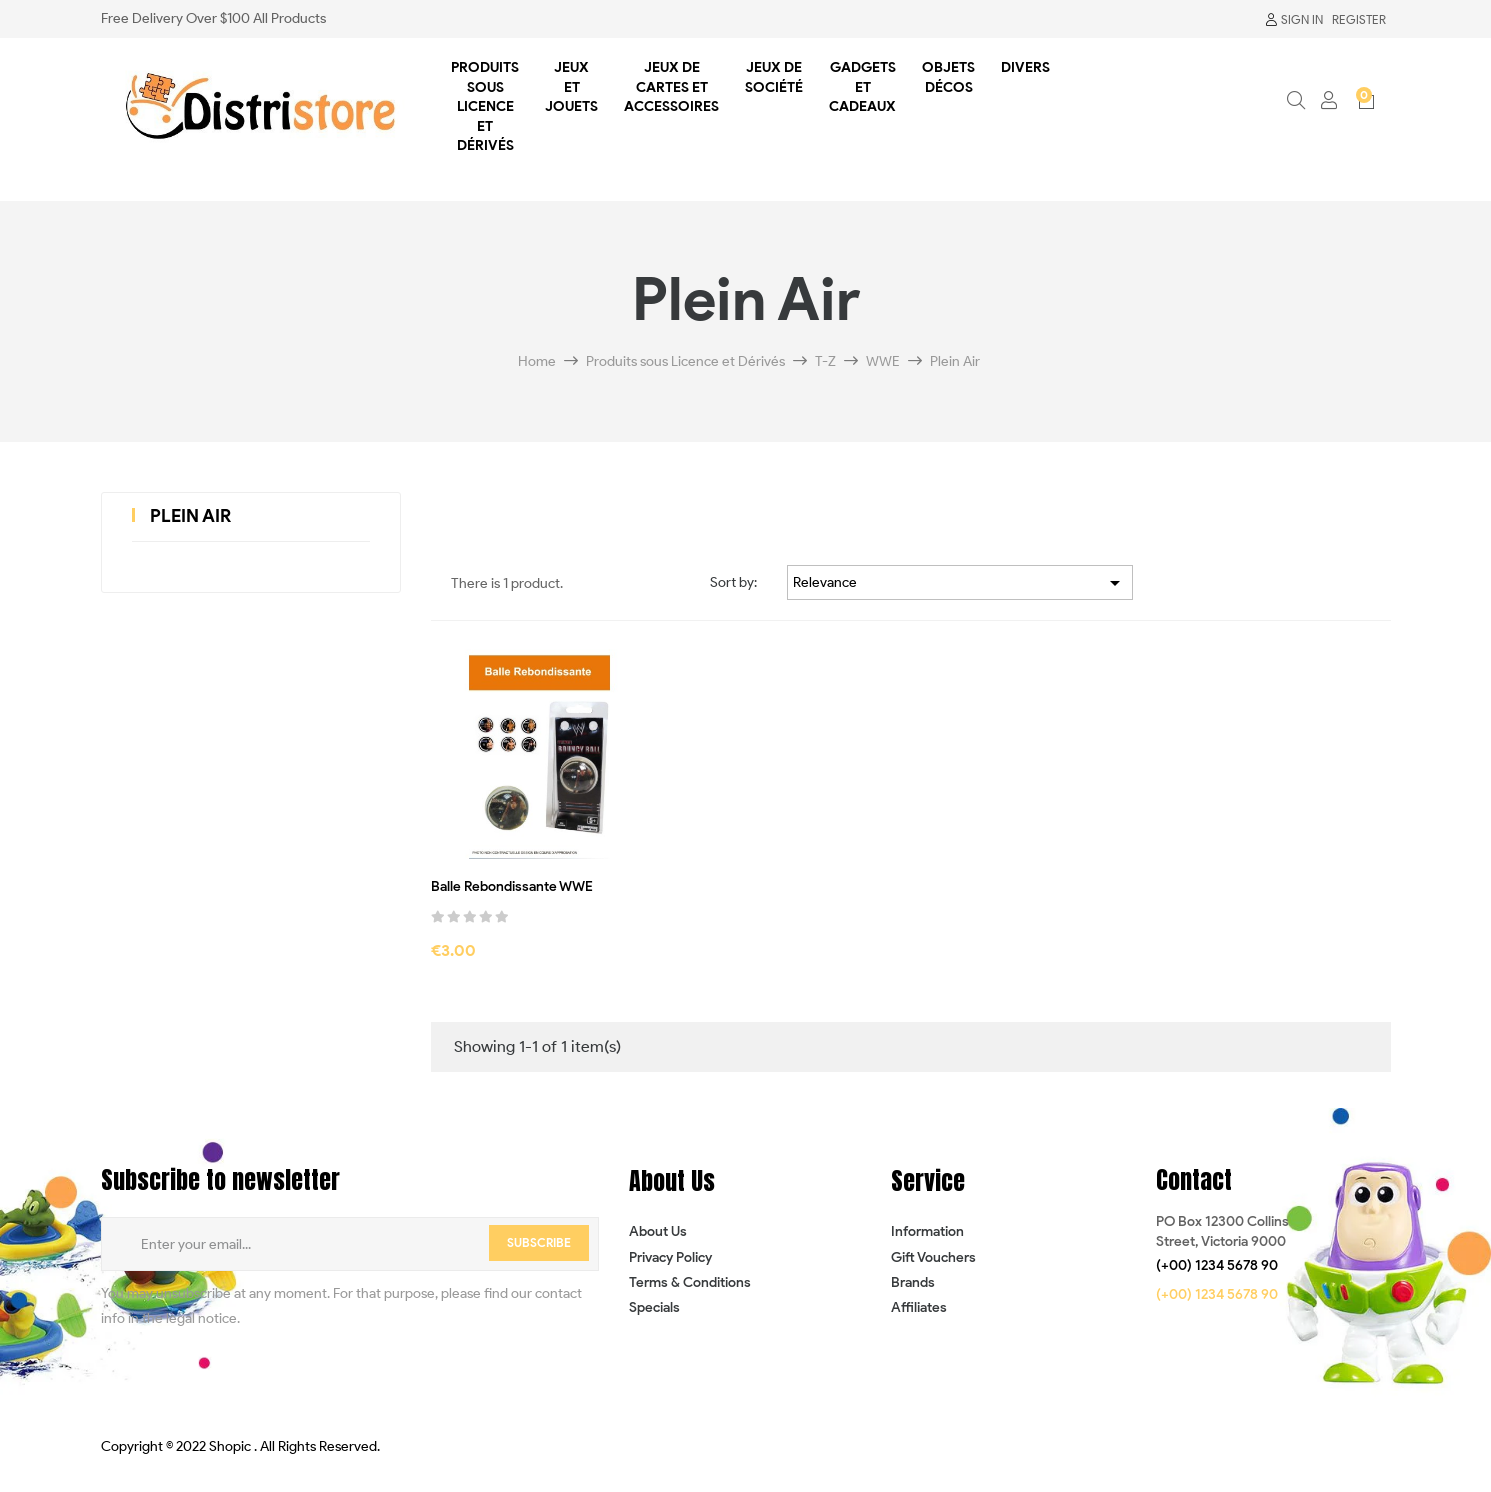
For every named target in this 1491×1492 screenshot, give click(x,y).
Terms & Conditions (690, 1282)
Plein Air (190, 516)
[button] (1217, 1266)
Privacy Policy (670, 1257)
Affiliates (919, 1307)
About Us (658, 1231)
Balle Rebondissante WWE (512, 887)
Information (927, 1231)
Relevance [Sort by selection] (960, 583)
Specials (654, 1307)
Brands (913, 1282)
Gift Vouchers (933, 1257)
